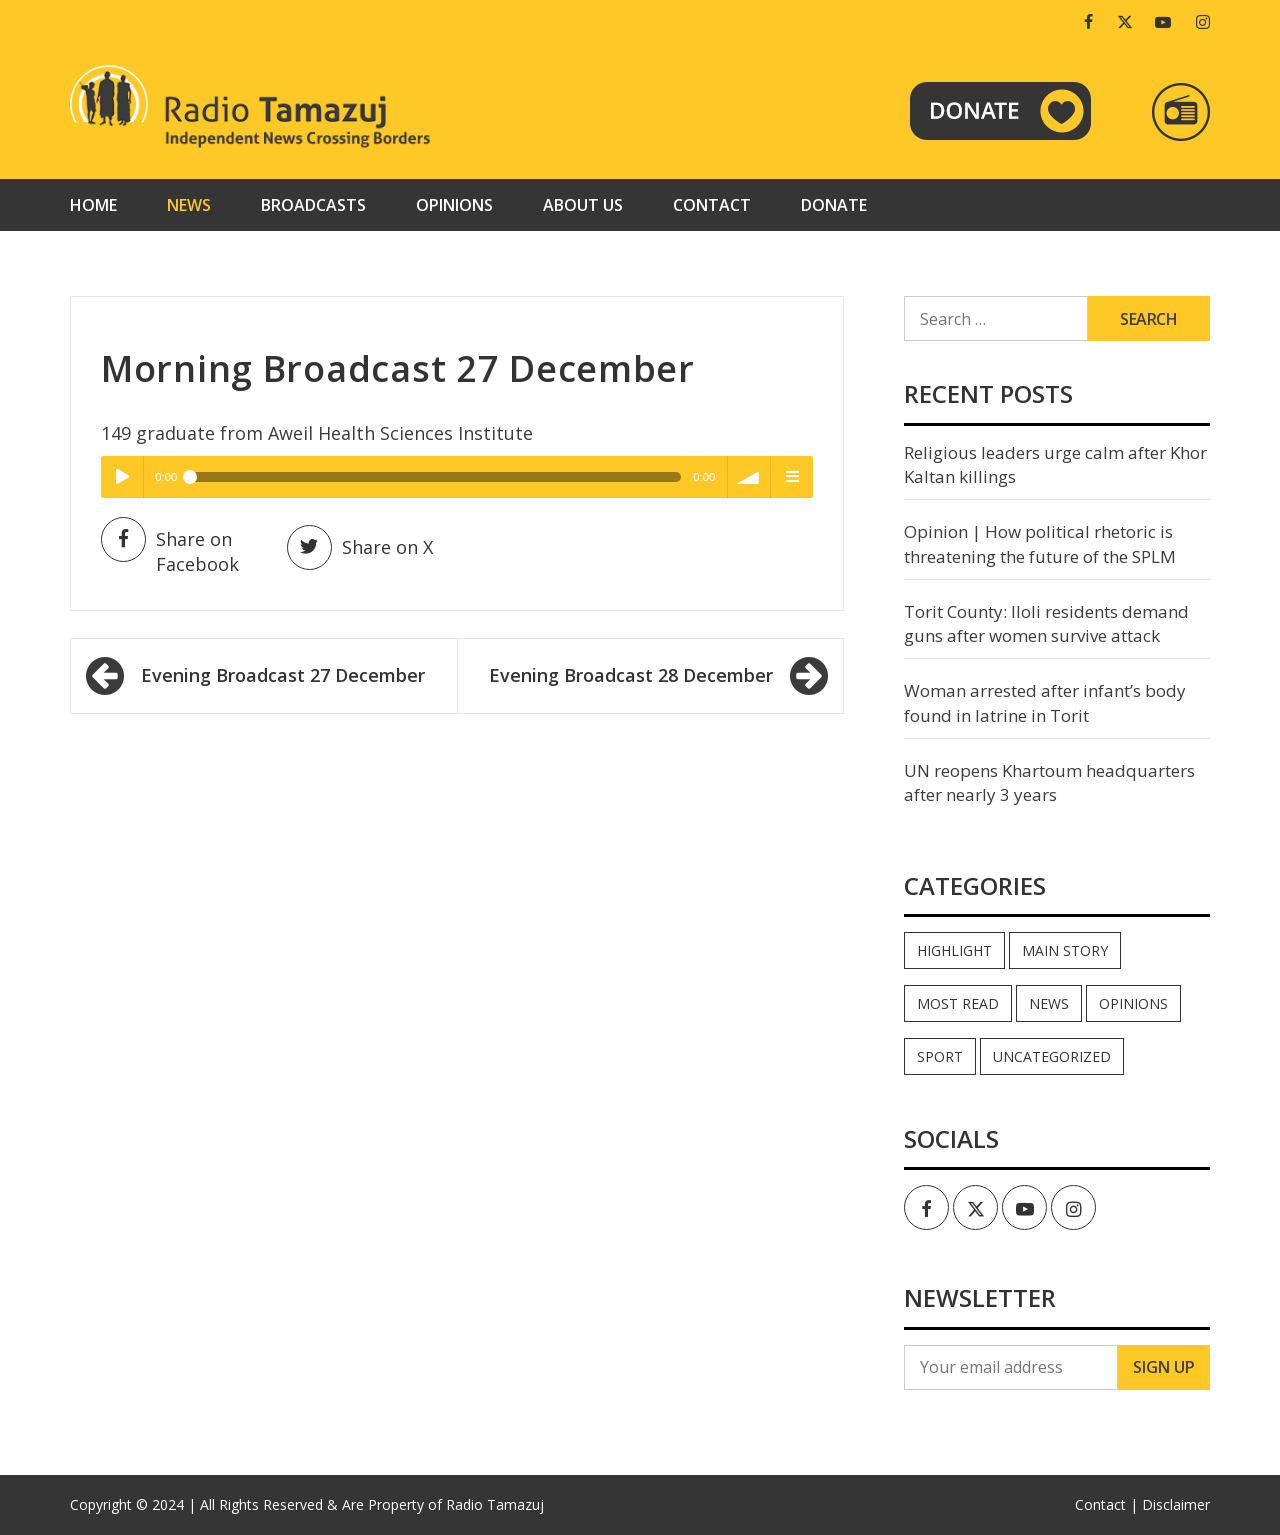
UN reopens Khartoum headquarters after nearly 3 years (1049, 782)
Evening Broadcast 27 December (283, 675)
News (189, 205)
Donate (834, 205)
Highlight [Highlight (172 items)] (954, 950)
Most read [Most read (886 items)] (958, 1003)
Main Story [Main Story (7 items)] (1065, 950)
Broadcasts (313, 205)
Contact (712, 205)
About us (583, 205)
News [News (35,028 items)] (1049, 1003)
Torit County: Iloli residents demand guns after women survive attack (1046, 623)
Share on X (360, 547)
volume (749, 477)
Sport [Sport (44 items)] (940, 1056)
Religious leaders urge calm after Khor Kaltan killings (1055, 464)
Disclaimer (1176, 1504)
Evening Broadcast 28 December (631, 675)
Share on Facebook (170, 551)
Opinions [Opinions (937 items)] (1133, 1003)
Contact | (1106, 1504)
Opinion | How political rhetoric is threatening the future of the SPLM (1040, 543)
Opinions (454, 205)
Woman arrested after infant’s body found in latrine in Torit (1045, 702)
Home (93, 205)
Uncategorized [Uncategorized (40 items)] (1052, 1056)
